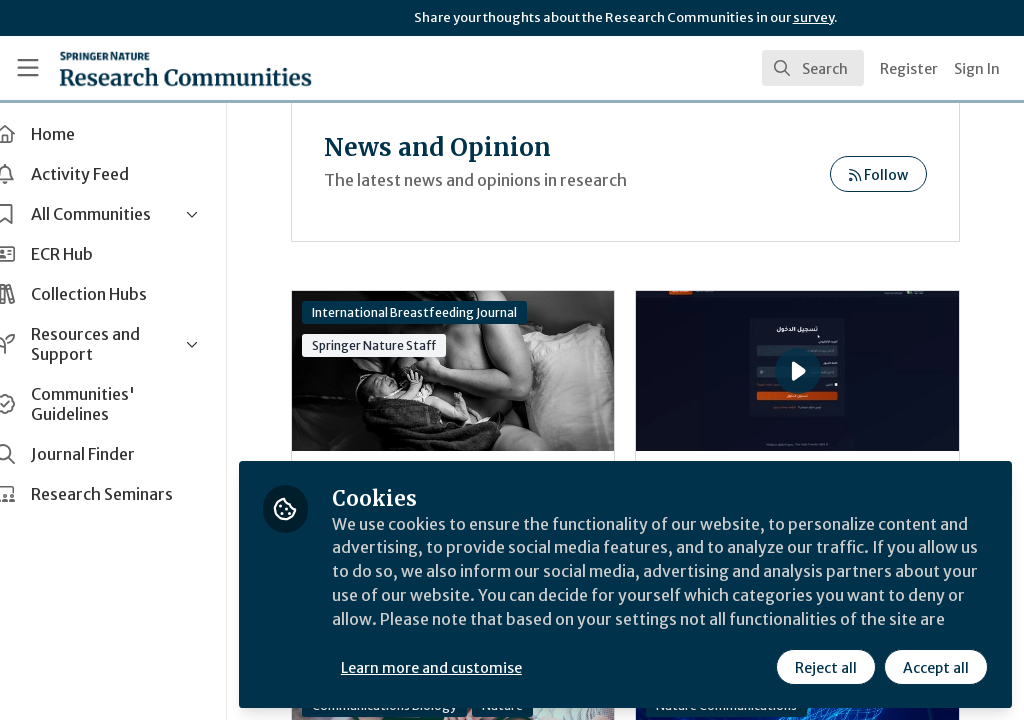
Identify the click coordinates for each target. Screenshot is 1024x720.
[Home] (185, 68)
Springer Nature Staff (403, 345)
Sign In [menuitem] (977, 69)
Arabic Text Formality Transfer (740, 344)
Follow (878, 175)
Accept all (936, 667)
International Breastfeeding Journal (443, 312)
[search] (813, 68)
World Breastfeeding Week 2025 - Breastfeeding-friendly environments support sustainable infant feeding (475, 371)
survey (813, 17)
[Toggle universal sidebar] (28, 68)
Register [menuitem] (909, 69)
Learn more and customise (460, 667)
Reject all (826, 667)
